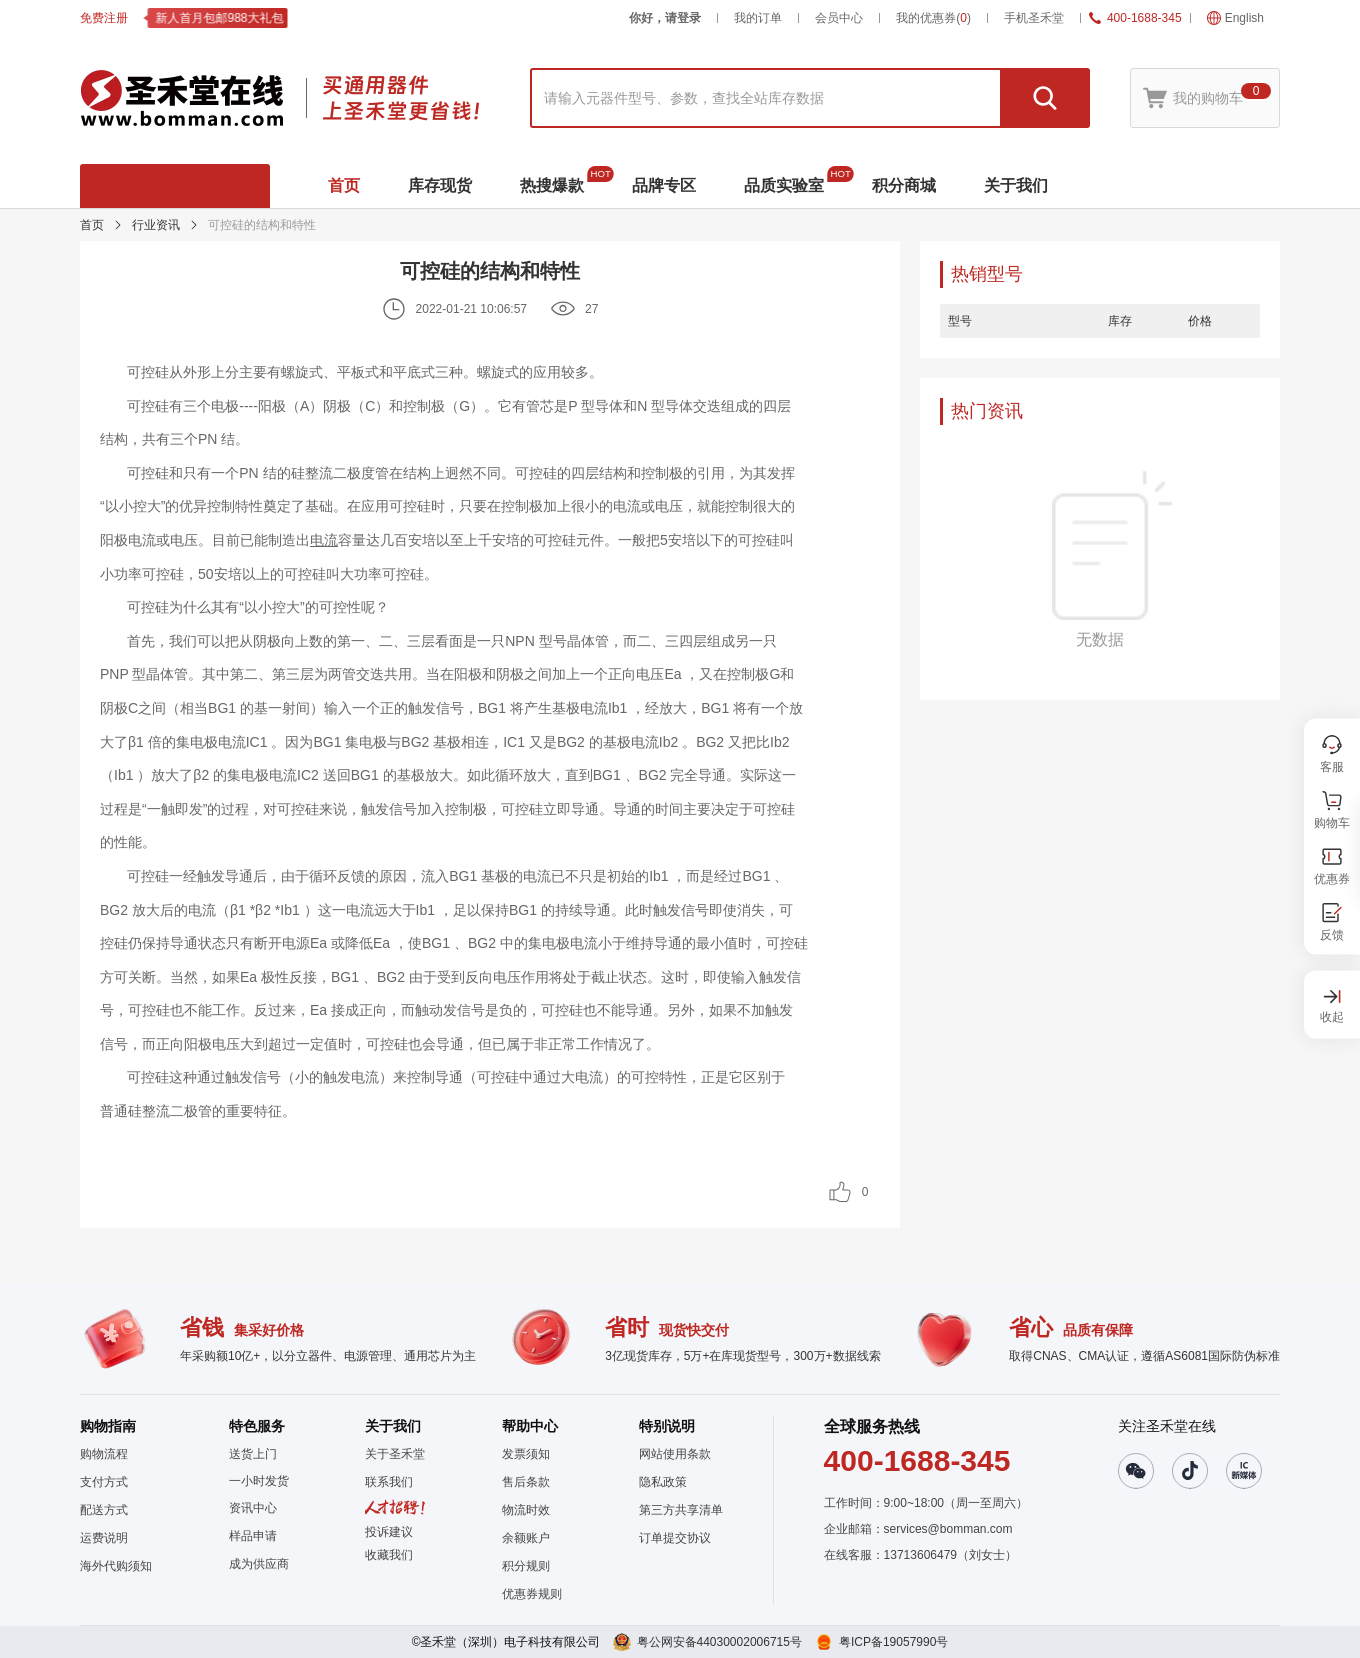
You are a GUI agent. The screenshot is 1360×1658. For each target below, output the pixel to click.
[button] (395, 1555)
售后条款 (526, 1482)
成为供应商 (259, 1564)
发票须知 (526, 1454)
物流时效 (526, 1510)
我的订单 (758, 18)
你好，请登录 (665, 18)
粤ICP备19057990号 (893, 1642)
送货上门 (253, 1454)
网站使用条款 (675, 1454)
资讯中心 (253, 1508)
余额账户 (526, 1538)
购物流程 (104, 1454)
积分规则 (526, 1566)
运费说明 (104, 1538)
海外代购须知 (116, 1566)
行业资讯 (156, 225)
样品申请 (253, 1536)
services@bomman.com (948, 1529)
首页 (92, 225)
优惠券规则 (532, 1594)
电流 (324, 540)
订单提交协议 (675, 1538)
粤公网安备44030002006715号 (719, 1642)
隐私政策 (663, 1482)
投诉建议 (389, 1532)
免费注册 (104, 18)
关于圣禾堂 (395, 1454)
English (1235, 18)
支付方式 (104, 1482)
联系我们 (389, 1482)
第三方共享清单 (681, 1510)
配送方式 (104, 1510)
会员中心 (839, 18)
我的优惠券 (933, 18)
